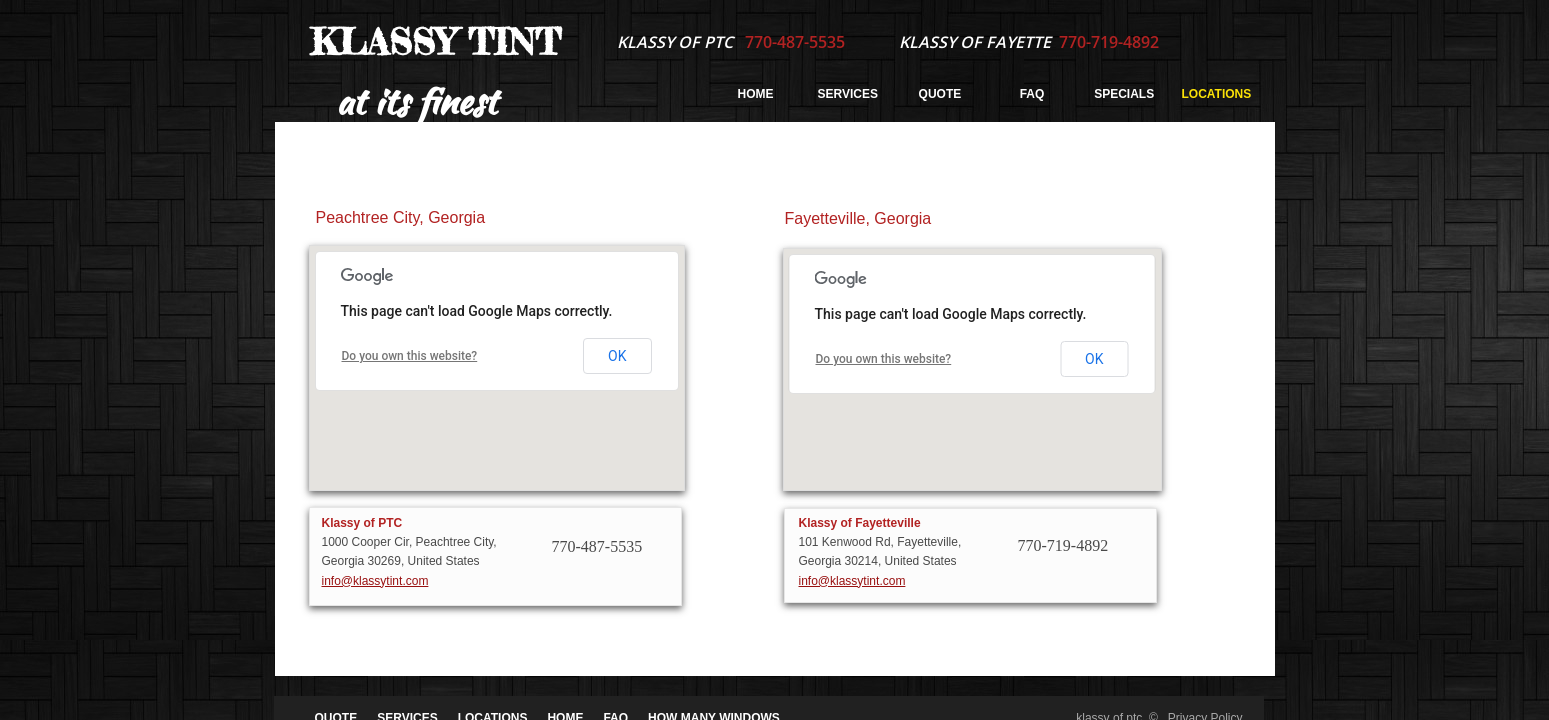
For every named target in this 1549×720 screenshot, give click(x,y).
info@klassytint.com (375, 581)
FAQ (1032, 94)
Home (756, 94)
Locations (1217, 94)
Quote (940, 94)
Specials (1124, 94)
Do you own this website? (410, 356)
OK (617, 356)
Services (848, 94)
